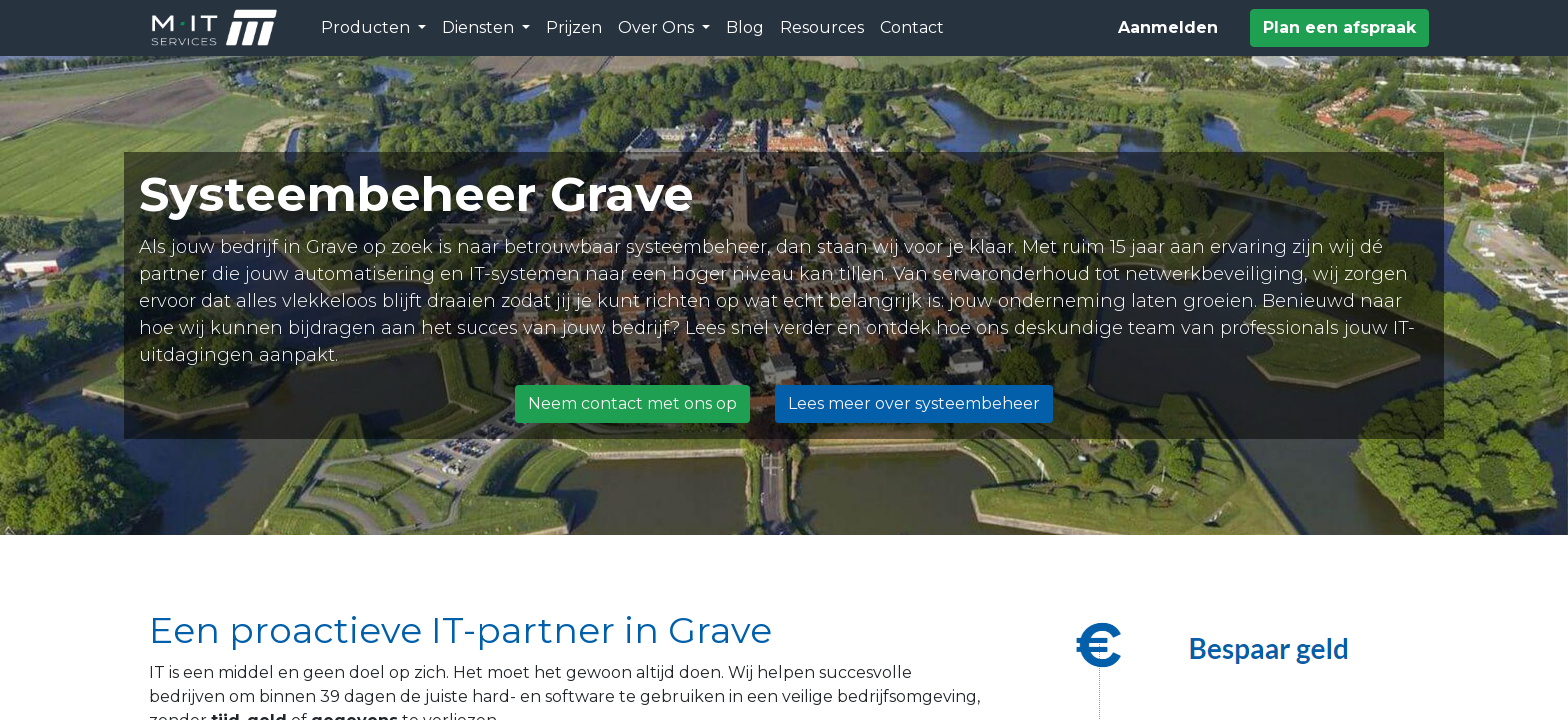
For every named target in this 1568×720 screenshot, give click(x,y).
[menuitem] (574, 28)
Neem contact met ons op (632, 403)
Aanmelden (1168, 27)
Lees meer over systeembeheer (914, 403)
